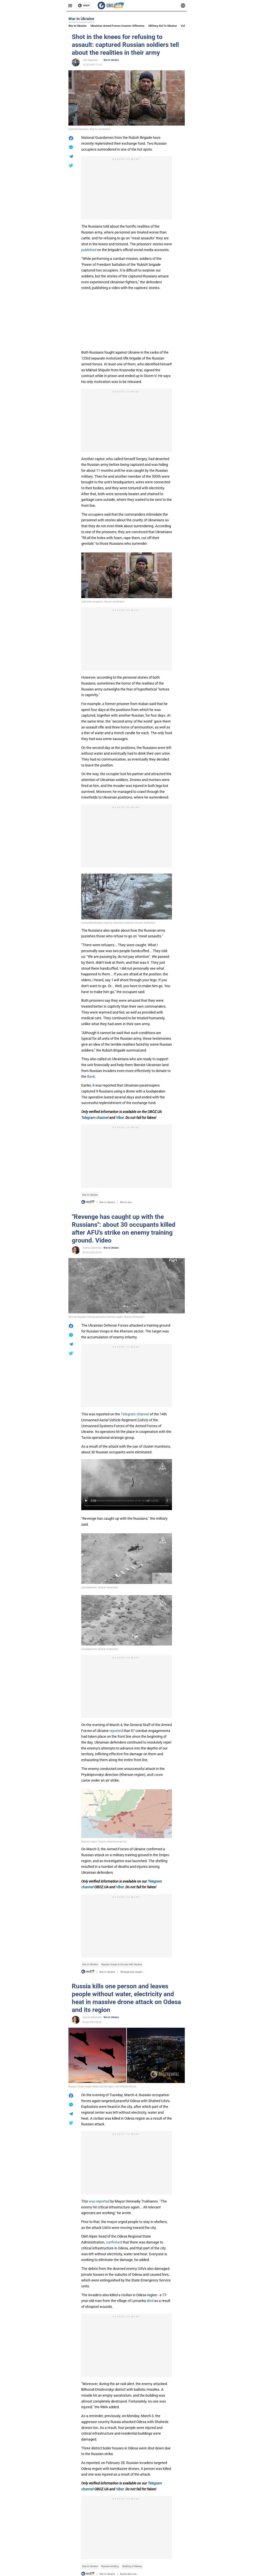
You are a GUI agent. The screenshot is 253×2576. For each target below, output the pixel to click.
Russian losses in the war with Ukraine (121, 1964)
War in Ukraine (77, 25)
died (150, 2301)
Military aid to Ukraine (162, 25)
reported (116, 1731)
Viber (120, 1118)
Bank (91, 1076)
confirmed (114, 2242)
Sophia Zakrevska (92, 1247)
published (88, 250)
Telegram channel (94, 1118)
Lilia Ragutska (90, 60)
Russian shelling (110, 2566)
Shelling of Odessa (132, 2566)
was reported (99, 2201)
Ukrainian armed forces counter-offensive (118, 25)
